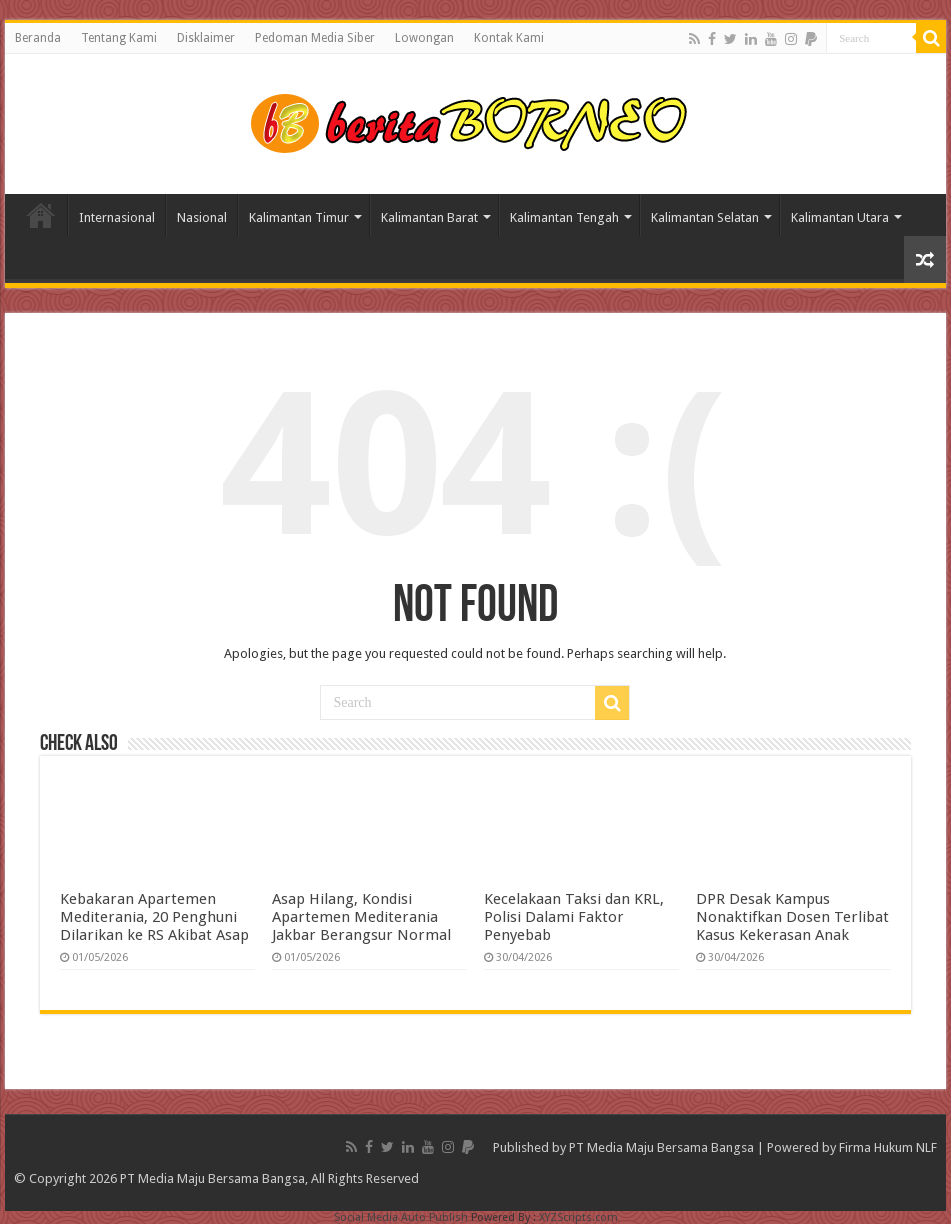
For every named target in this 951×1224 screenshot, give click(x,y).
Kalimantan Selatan (705, 217)
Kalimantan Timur (299, 217)
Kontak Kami (509, 38)
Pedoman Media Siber (315, 38)
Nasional (202, 217)
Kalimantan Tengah (564, 217)
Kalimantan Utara (840, 217)
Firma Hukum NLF (888, 1147)
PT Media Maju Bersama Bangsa (661, 1147)
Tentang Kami (119, 38)
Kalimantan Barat (429, 217)
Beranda (38, 38)
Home (41, 215)
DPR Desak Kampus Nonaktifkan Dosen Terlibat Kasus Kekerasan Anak (792, 917)
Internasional (117, 217)
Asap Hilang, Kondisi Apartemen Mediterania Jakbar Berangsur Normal (361, 917)
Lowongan (424, 38)
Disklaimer (206, 38)
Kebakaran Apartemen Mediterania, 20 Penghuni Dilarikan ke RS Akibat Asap (154, 917)
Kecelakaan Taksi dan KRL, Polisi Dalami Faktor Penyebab (574, 917)
